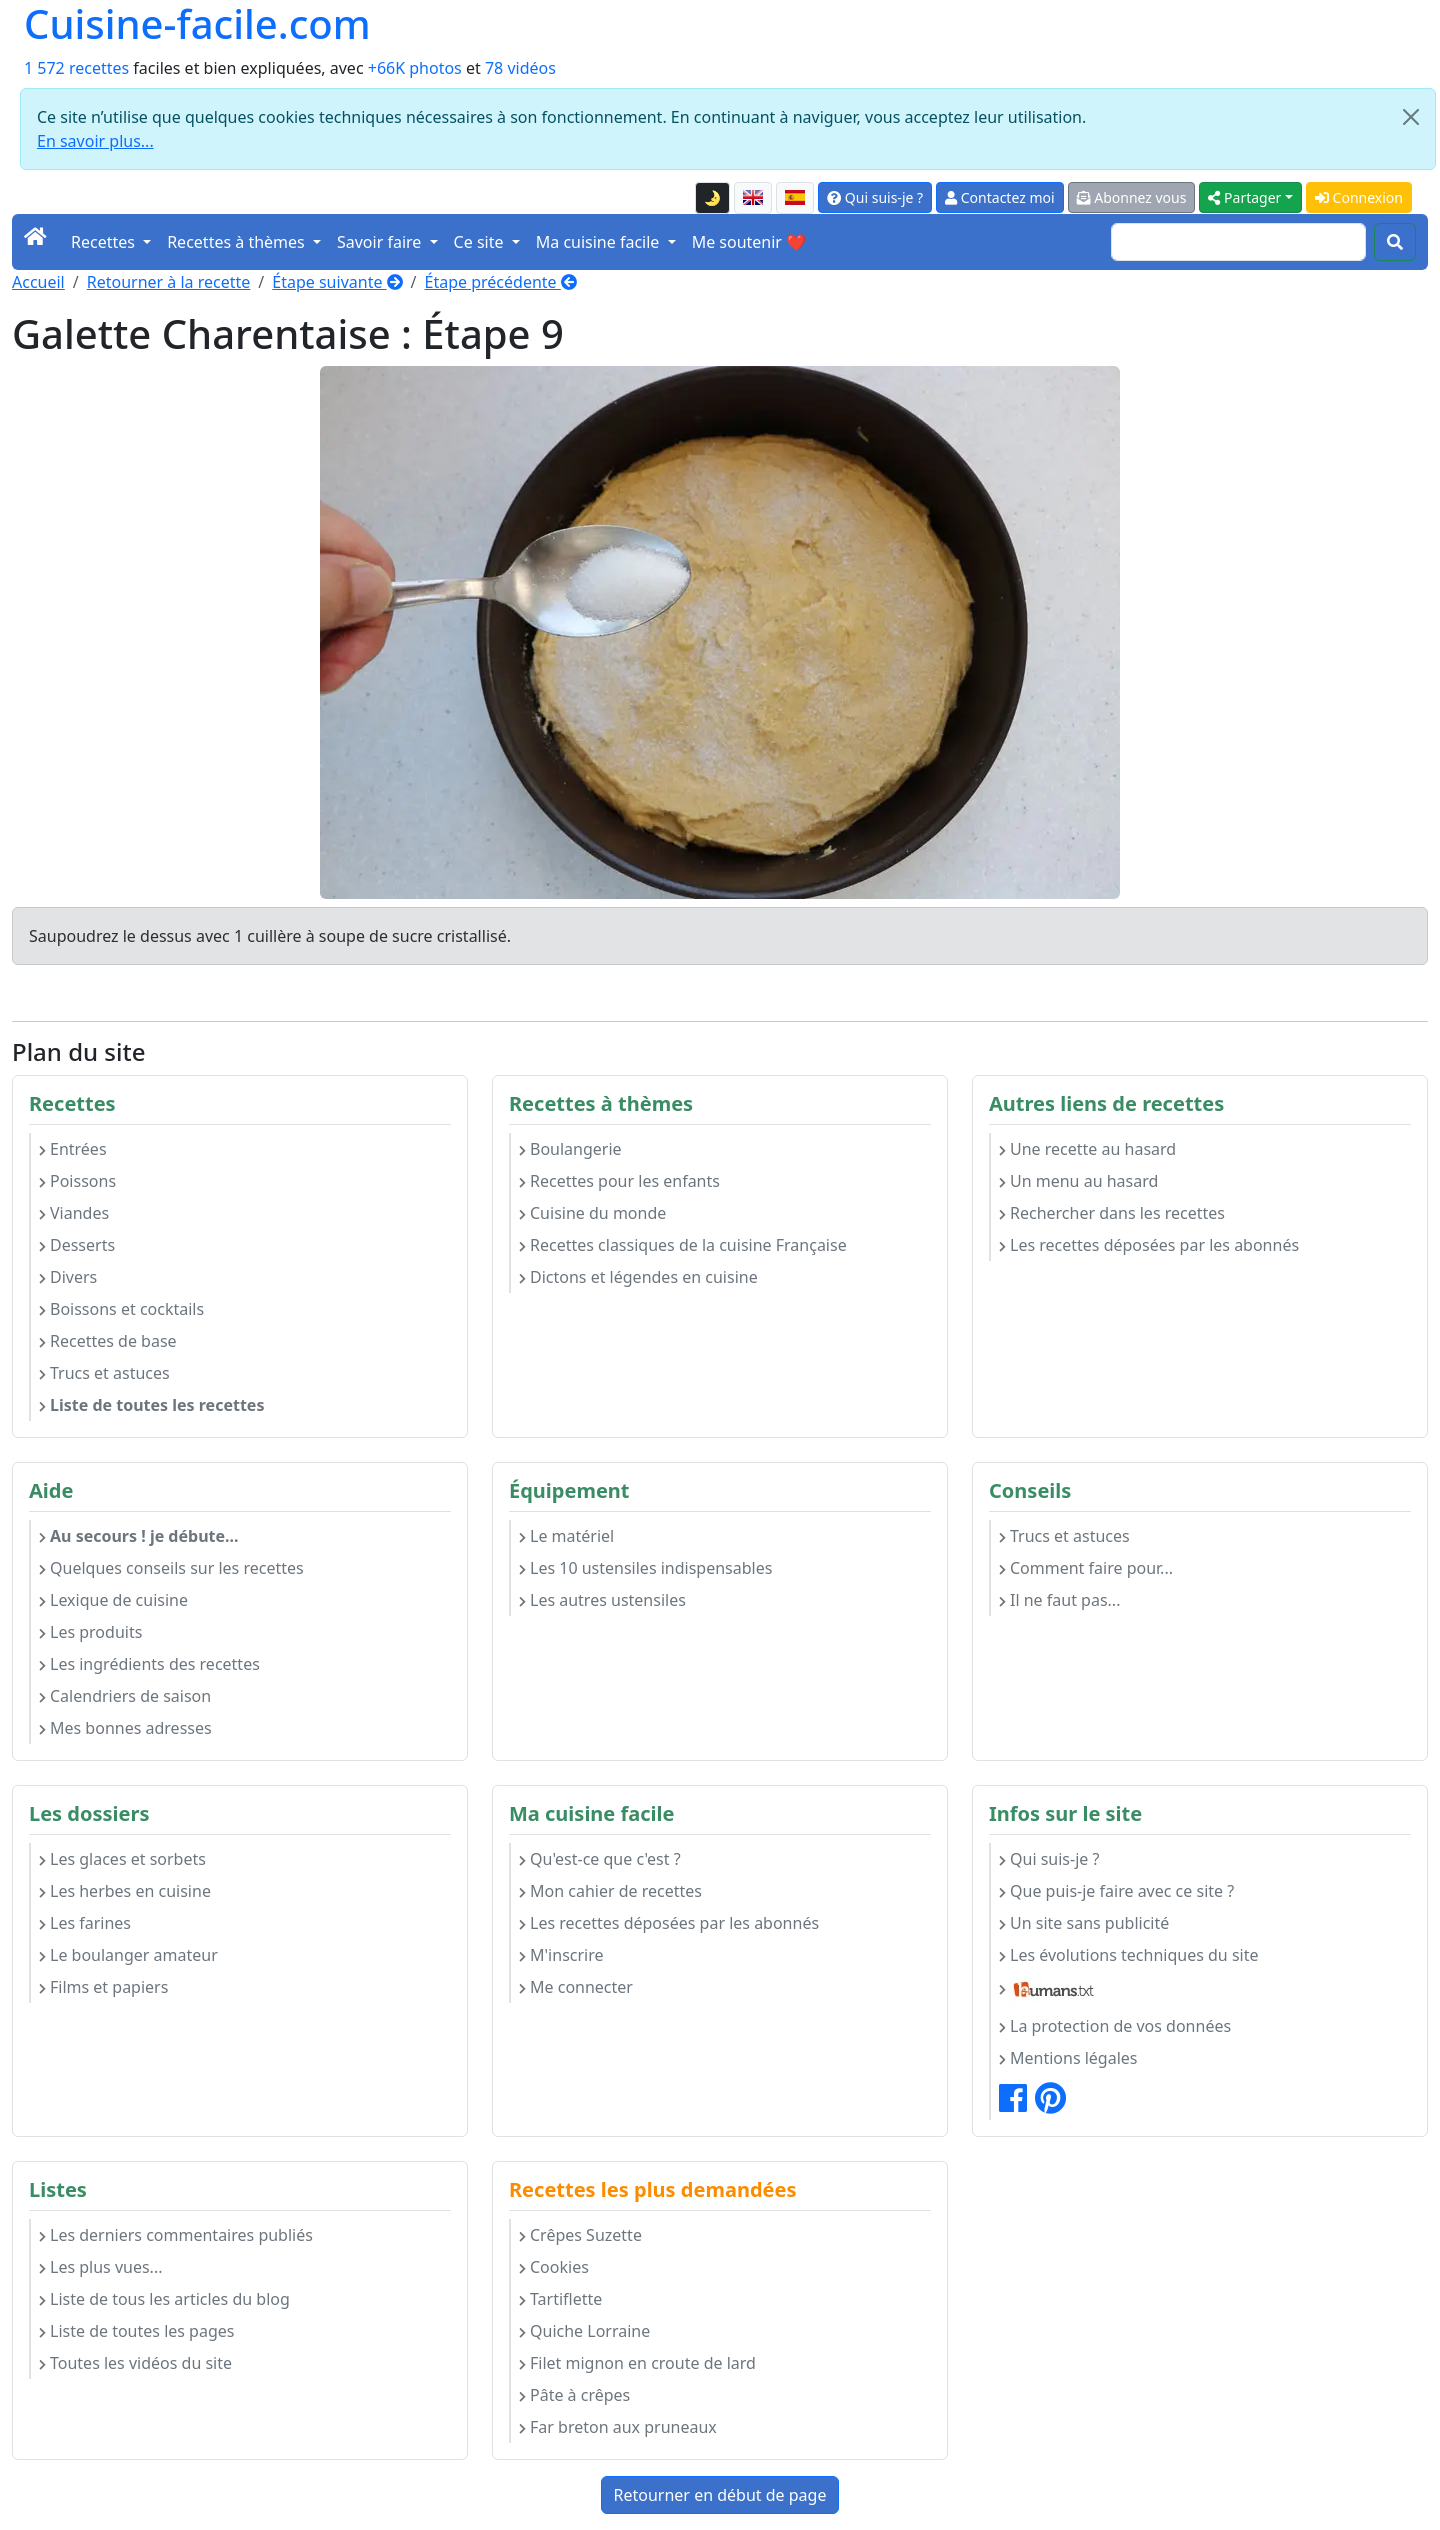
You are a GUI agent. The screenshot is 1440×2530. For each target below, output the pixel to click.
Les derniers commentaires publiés (176, 2235)
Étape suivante (337, 282)
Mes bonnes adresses (125, 1728)
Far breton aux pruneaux (618, 2427)
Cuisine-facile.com (197, 24)
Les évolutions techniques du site (1129, 1955)
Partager (1244, 197)
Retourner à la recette (169, 282)
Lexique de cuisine (113, 1600)
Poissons (77, 1181)
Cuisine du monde (592, 1213)
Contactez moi (999, 197)
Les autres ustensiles (602, 1600)
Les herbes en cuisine (125, 1891)
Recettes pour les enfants (619, 1181)
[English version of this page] (753, 198)
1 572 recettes (76, 68)
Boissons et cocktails (121, 1309)
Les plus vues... (100, 2267)
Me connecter (576, 1987)
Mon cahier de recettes (610, 1891)
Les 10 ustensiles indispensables (645, 1568)
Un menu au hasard (1078, 1181)
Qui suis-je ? (875, 197)
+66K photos (415, 68)
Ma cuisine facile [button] (600, 242)
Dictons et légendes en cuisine (638, 1277)
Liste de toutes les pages (136, 2331)
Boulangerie (570, 1149)
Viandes (74, 1213)
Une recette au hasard (1087, 1149)
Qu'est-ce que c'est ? (600, 1859)
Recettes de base (108, 1341)
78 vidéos (520, 68)
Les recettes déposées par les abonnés (1149, 1245)
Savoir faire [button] (381, 242)
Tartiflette (560, 2299)
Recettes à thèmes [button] (238, 242)
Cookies (554, 2267)
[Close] (1411, 117)
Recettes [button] (105, 242)
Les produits (90, 1632)
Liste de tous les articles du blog (164, 2299)
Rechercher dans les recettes (1112, 1213)
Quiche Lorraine (584, 2331)
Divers (68, 1277)
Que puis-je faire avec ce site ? (1116, 1891)
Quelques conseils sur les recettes (171, 1568)
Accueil (38, 282)
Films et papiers (103, 1987)
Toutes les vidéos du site (135, 2363)
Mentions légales (1068, 2058)
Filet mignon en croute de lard (637, 2363)
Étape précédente (501, 282)
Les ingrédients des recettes (149, 1664)
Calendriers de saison (125, 1696)
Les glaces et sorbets (122, 1859)
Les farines (85, 1923)
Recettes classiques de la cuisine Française (683, 1245)
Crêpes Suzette (580, 2235)
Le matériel (566, 1536)
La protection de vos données (1115, 2026)
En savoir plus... (95, 141)
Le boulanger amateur (128, 1955)
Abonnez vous (1132, 197)
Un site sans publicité (1084, 1923)
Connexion (1359, 197)
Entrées (73, 1149)
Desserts (77, 1245)
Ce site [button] (481, 242)
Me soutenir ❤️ (749, 242)
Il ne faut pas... (1059, 1600)
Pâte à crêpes (574, 2395)
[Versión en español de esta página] (795, 198)
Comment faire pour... (1086, 1568)
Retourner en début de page (720, 2495)
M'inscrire (561, 1955)
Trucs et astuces (104, 1373)
